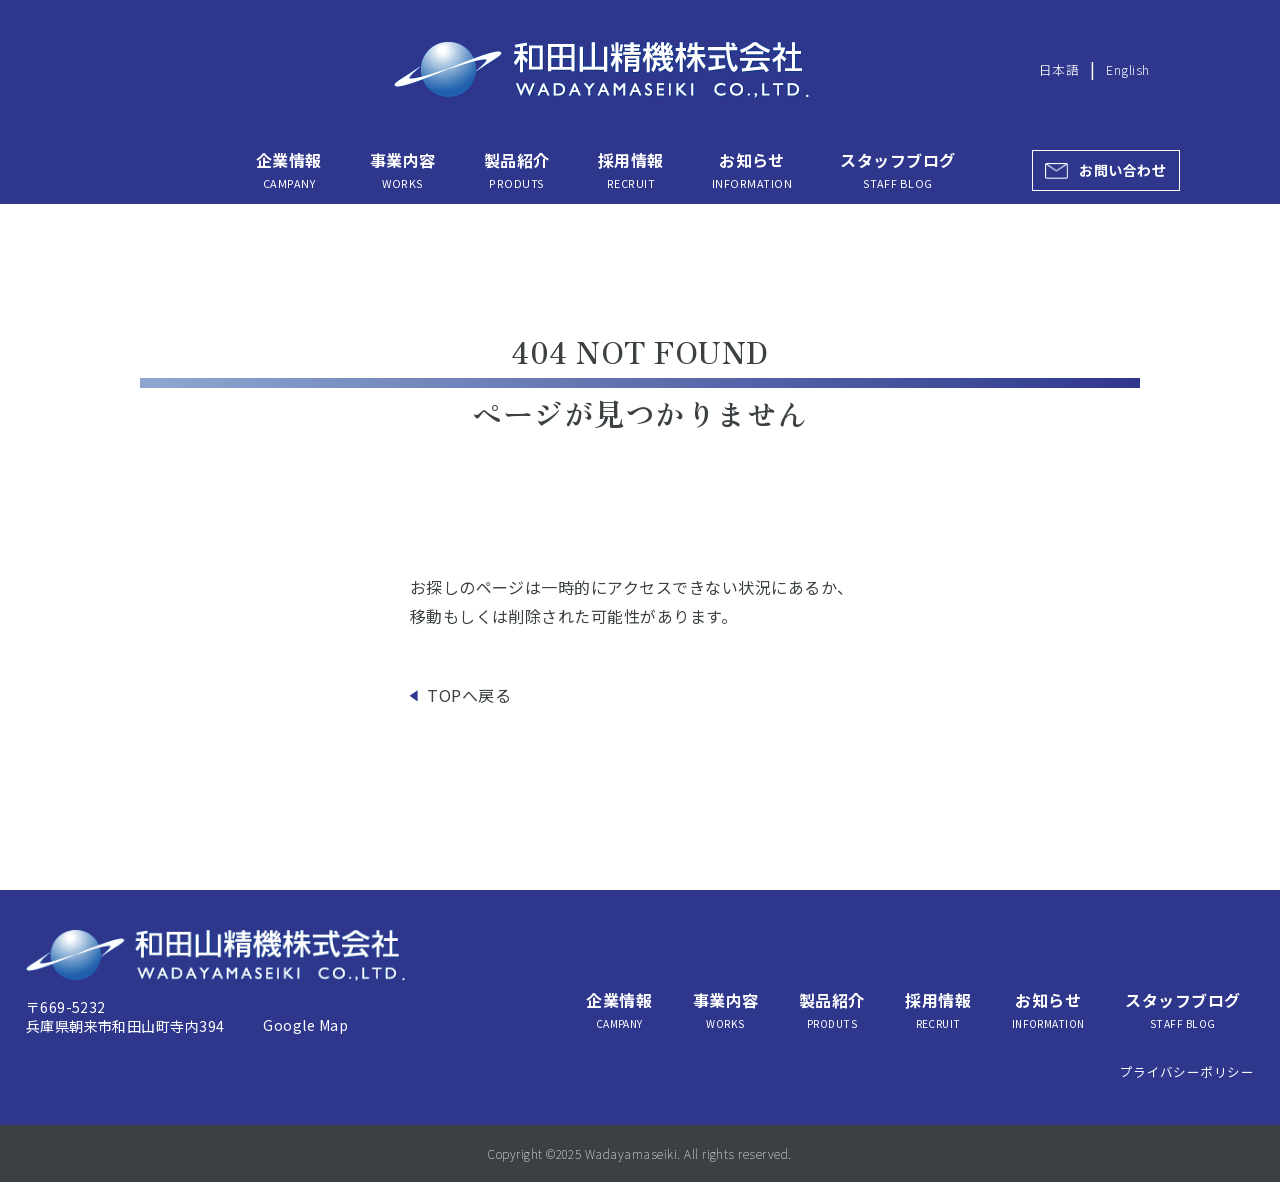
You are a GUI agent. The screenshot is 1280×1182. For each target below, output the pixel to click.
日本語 (1059, 69)
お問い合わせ (1122, 170)
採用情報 (631, 169)
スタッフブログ (897, 169)
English (1127, 69)
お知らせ (752, 169)
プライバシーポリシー (1187, 1071)
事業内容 (403, 169)
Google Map (305, 1025)
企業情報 (289, 169)
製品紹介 (517, 169)
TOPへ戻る (469, 695)
